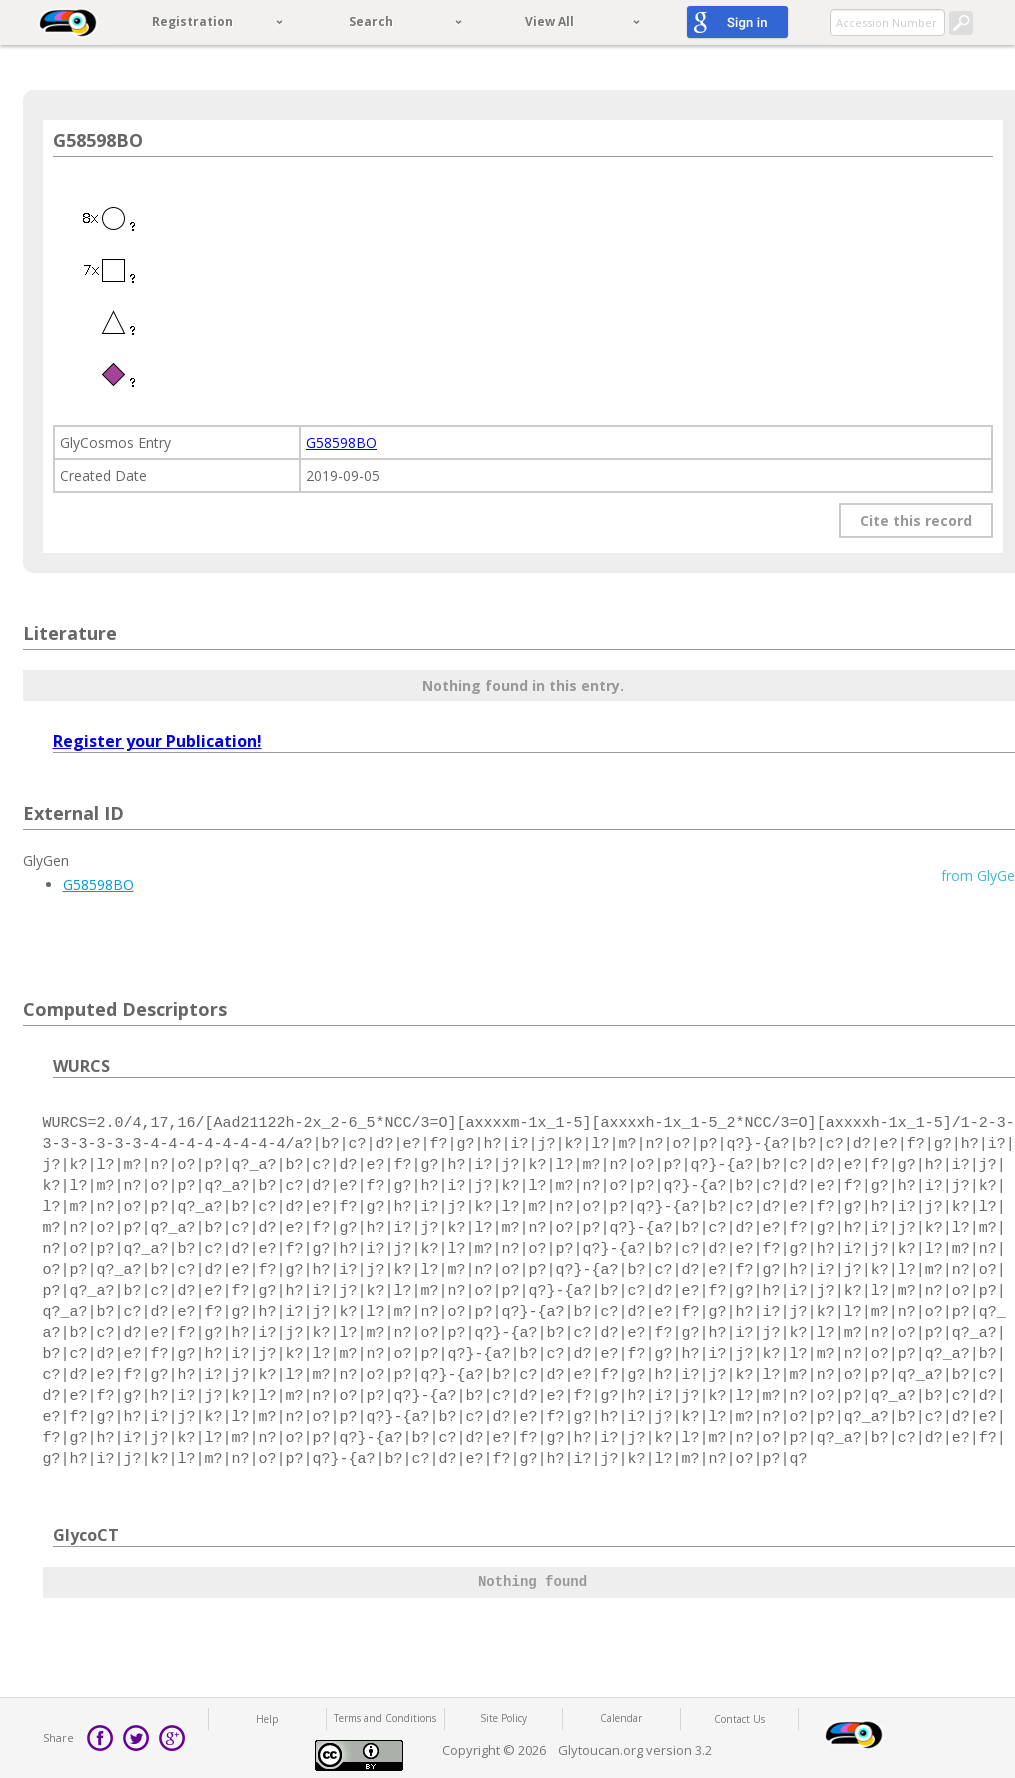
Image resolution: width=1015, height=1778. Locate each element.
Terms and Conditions (385, 1718)
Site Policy (503, 1718)
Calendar (621, 1718)
